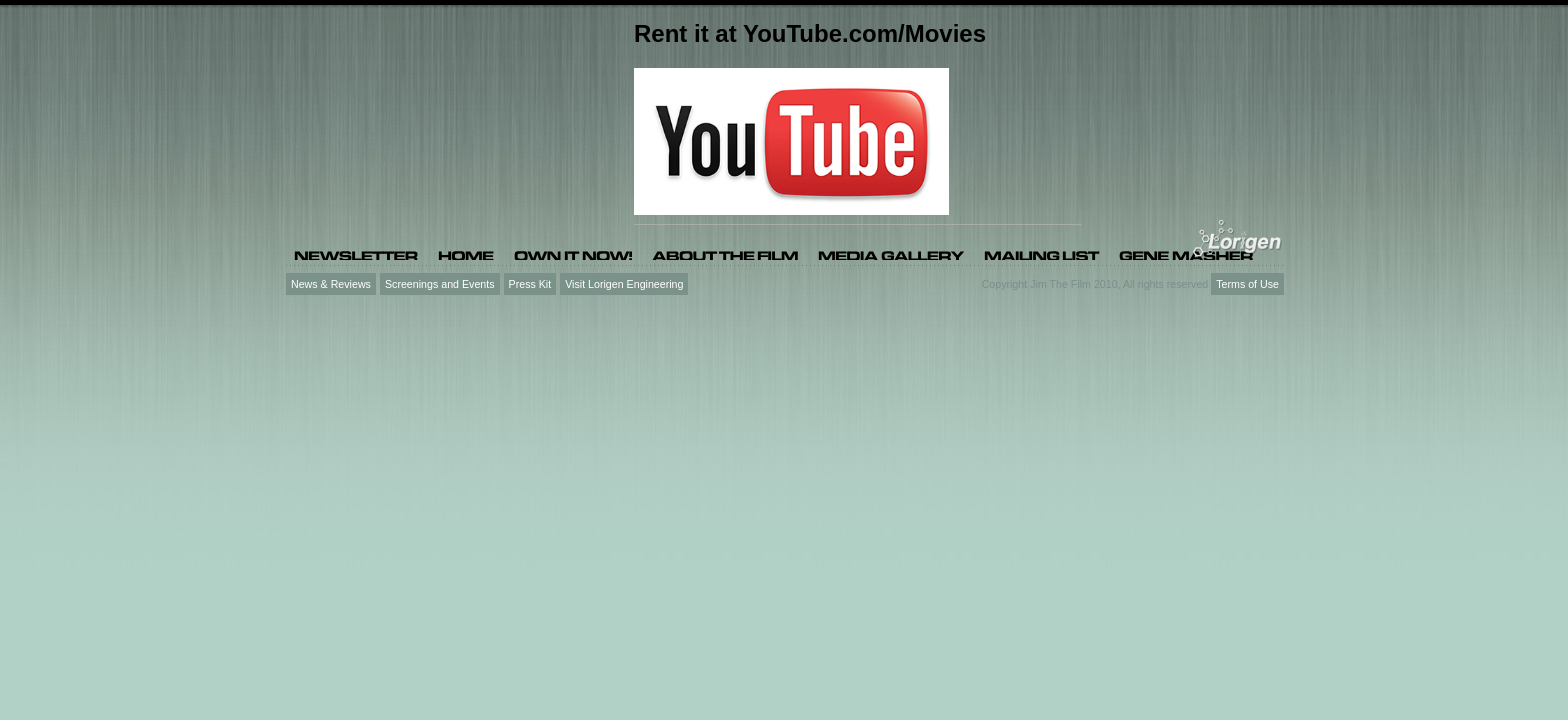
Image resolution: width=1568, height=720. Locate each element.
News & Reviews (331, 284)
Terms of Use (1247, 284)
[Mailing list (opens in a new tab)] (1041, 254)
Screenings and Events (440, 284)
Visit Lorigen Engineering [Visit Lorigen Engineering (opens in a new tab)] (624, 284)
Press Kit (530, 284)
